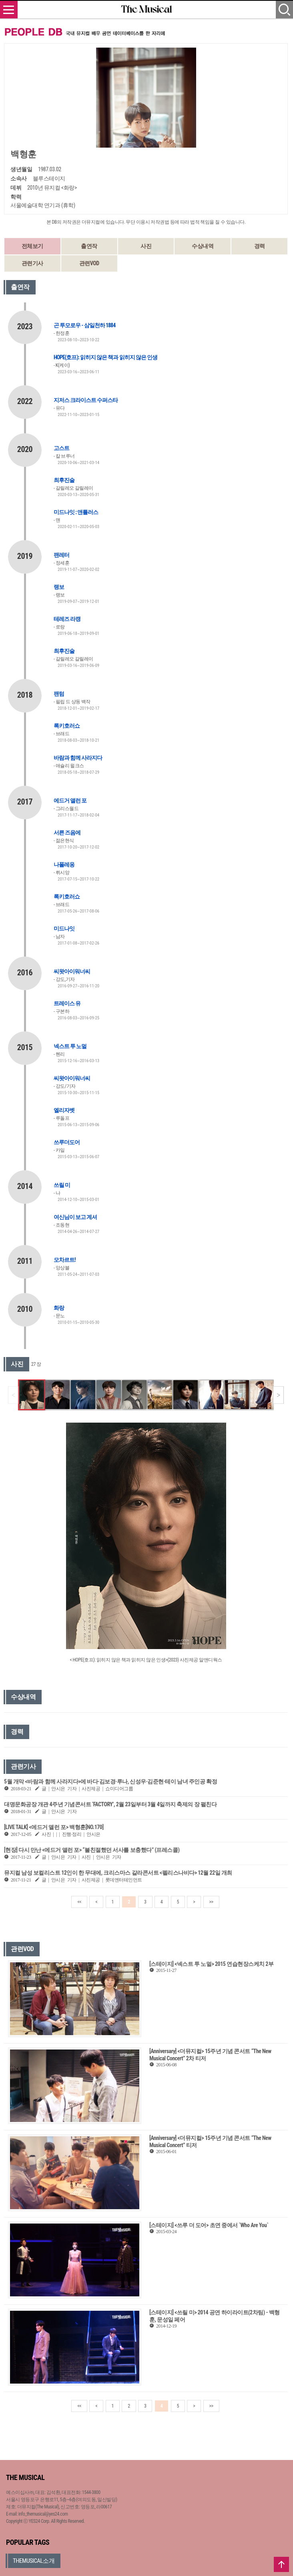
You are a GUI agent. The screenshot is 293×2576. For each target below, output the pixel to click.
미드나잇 (64, 928)
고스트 (61, 448)
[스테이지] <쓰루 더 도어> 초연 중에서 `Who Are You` (209, 2225)
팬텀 (59, 694)
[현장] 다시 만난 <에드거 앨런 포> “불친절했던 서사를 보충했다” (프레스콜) (91, 1850)
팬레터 (61, 555)
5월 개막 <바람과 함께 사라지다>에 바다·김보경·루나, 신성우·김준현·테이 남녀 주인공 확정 (110, 1781)
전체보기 (32, 246)
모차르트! (65, 1260)
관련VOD (89, 263)
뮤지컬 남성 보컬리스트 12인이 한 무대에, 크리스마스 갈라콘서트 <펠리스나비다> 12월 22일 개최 (118, 1872)
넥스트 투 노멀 (70, 1046)
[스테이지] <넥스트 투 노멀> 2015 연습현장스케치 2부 (211, 1964)
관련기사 (32, 263)
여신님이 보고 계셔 (75, 1217)
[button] (278, 1395)
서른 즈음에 (67, 832)
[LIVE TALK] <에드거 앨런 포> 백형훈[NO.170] (54, 1827)
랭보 (59, 587)
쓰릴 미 (62, 1185)
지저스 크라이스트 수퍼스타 (86, 400)
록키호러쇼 (67, 726)
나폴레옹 (64, 864)
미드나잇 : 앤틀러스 (76, 512)
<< (79, 1902)
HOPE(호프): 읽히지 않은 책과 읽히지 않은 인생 (105, 357)
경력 (259, 246)
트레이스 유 (67, 1003)
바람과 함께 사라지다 (78, 758)
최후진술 (64, 480)
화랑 (59, 1308)
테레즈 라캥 (67, 619)
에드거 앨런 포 (70, 800)
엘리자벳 (64, 1110)
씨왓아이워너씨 (72, 971)
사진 (145, 246)
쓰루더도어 (67, 1142)
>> (211, 1902)
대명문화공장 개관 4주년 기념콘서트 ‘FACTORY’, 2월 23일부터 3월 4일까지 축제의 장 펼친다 (110, 1804)
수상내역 (202, 246)
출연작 (89, 246)
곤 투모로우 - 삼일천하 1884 (84, 325)
